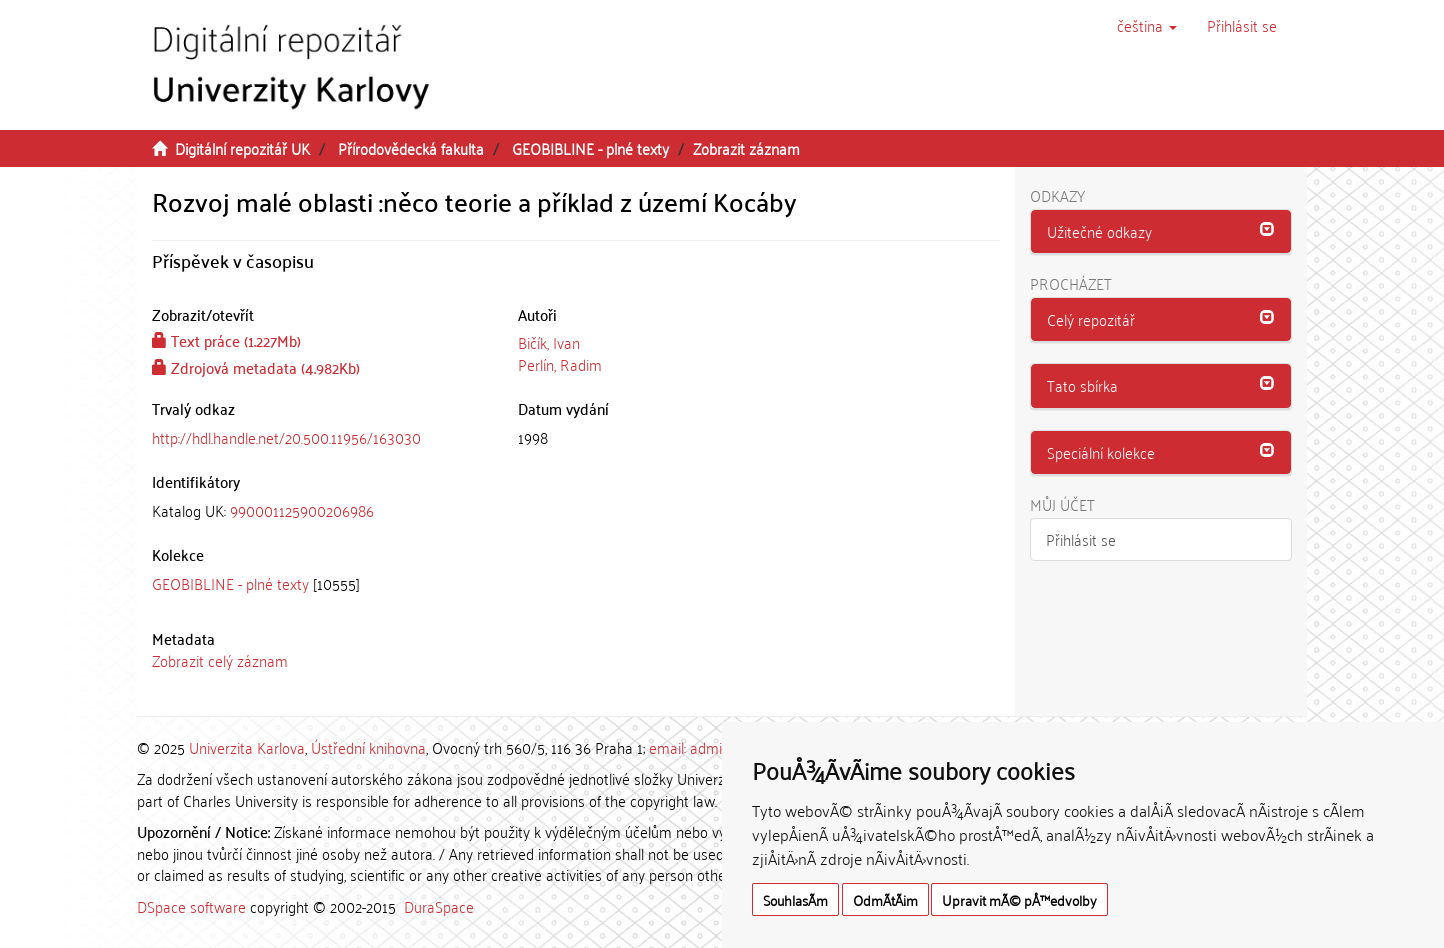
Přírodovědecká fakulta (411, 148)
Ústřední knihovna (368, 747)
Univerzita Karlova (247, 747)
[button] (1147, 25)
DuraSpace (439, 906)
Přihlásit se (1081, 539)
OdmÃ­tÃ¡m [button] (885, 899)
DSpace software (191, 906)
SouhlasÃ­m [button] (795, 899)
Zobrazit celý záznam (220, 660)
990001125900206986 (302, 510)
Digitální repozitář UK (242, 148)
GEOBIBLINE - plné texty (590, 148)
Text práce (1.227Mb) (226, 340)
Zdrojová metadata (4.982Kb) (256, 367)
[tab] (320, 510)
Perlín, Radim (560, 364)
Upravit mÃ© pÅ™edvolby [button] (1019, 899)
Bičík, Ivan (549, 342)
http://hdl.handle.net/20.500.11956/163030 (286, 437)
